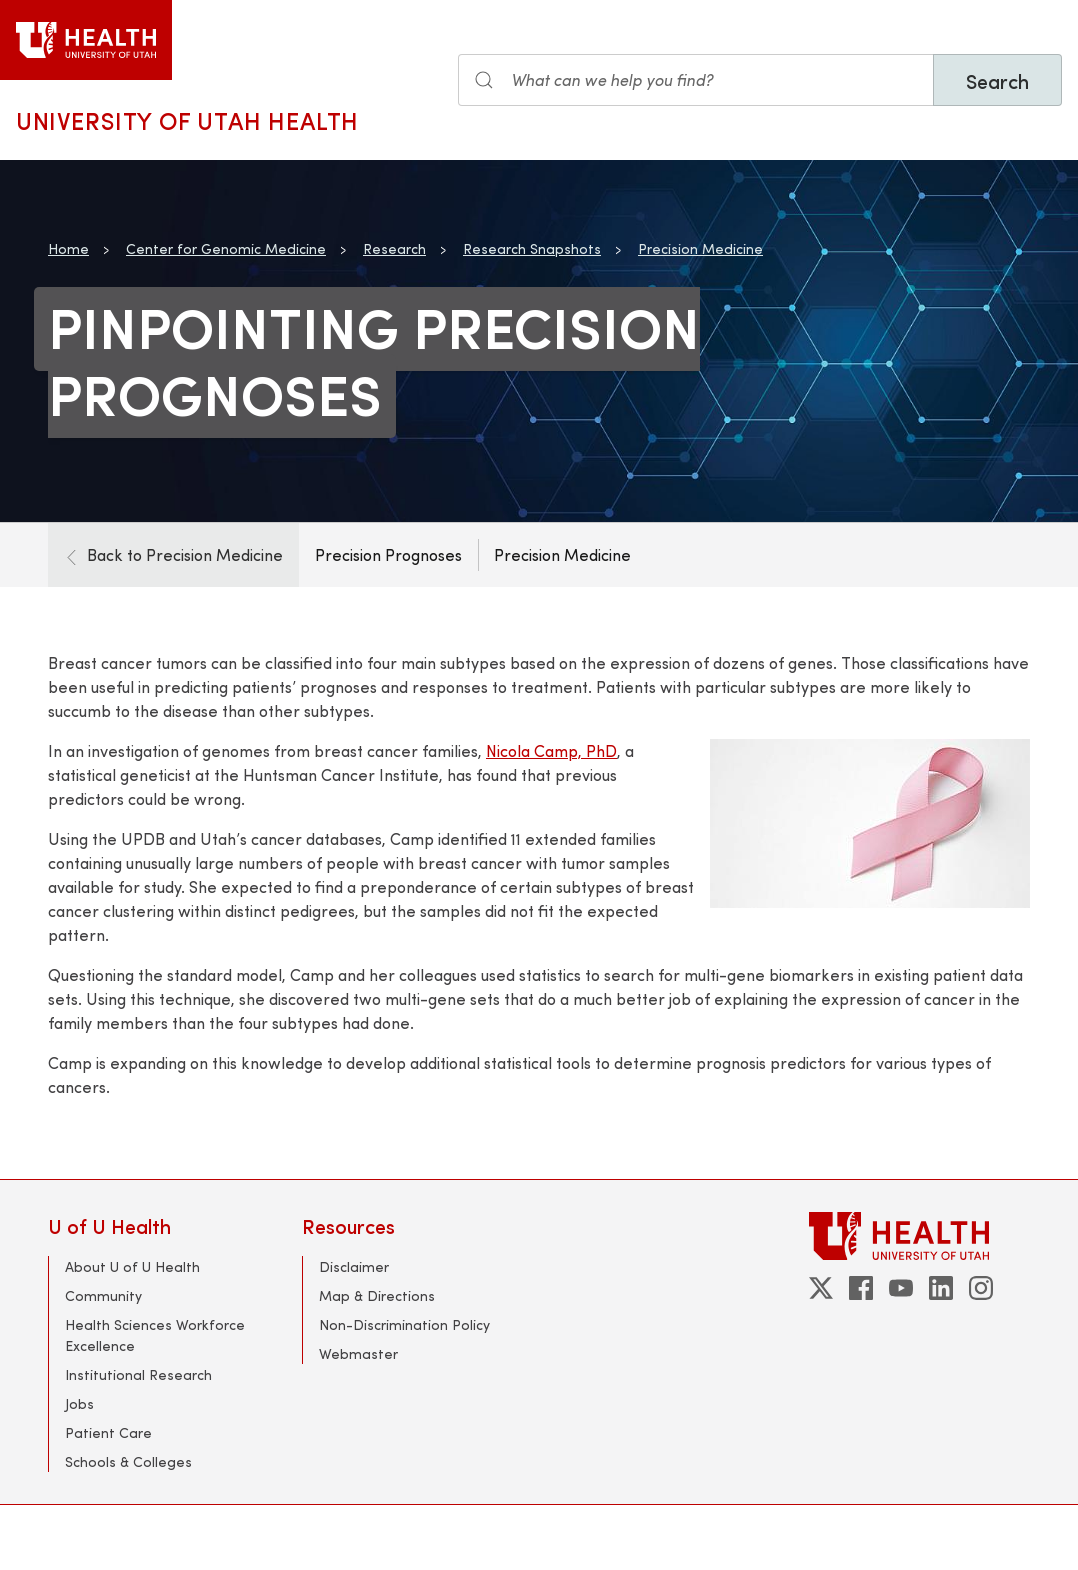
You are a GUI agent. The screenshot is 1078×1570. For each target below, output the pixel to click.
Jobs (79, 1403)
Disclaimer (354, 1266)
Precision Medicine (700, 248)
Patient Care (108, 1432)
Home (68, 248)
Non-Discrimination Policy (404, 1324)
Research (394, 248)
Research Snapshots (532, 248)
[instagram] (981, 1288)
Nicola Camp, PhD (551, 750)
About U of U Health (132, 1266)
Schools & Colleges (128, 1461)
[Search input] (696, 80)
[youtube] (901, 1288)
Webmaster (358, 1353)
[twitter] (821, 1288)
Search (997, 80)
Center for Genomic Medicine (226, 248)
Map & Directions (377, 1295)
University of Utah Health (187, 120)
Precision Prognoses (388, 554)
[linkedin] (941, 1288)
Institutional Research (138, 1374)
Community (103, 1295)
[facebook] (861, 1288)
